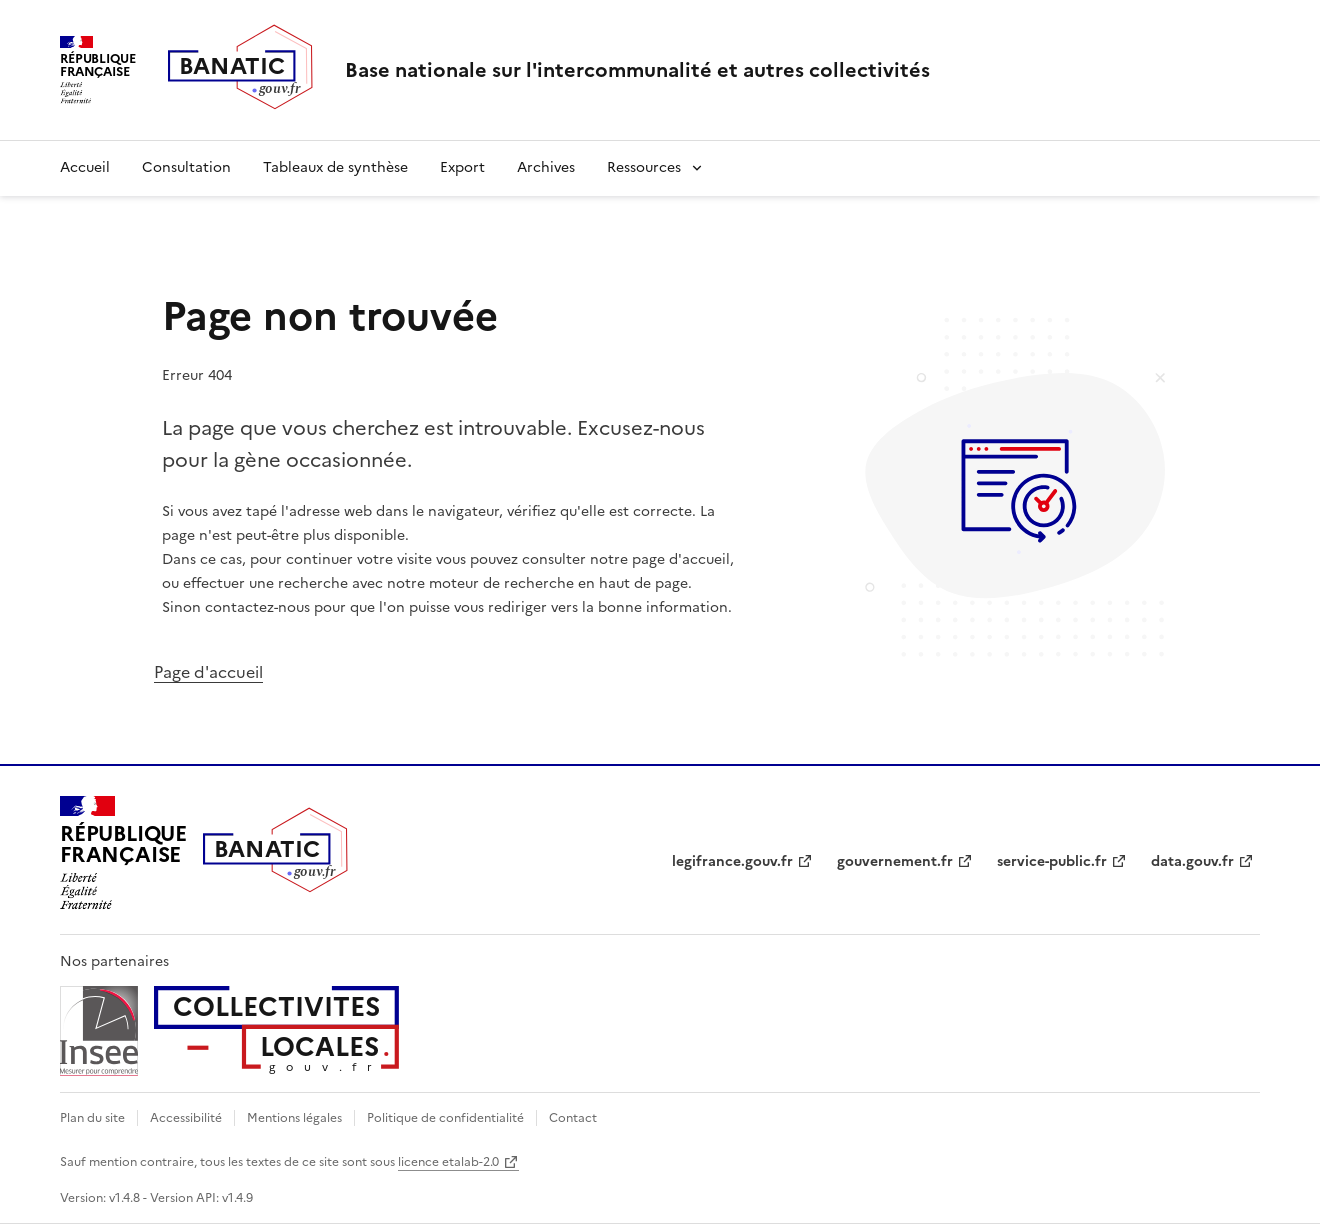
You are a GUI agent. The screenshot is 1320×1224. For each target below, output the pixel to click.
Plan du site (92, 1118)
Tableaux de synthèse (335, 167)
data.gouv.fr (1192, 861)
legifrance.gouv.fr (732, 861)
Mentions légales (294, 1118)
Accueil (85, 167)
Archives (546, 167)
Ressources (644, 167)
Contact (573, 1118)
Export (462, 167)
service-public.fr (1052, 861)
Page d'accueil (208, 672)
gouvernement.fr (895, 861)
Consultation (186, 167)
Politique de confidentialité (445, 1118)
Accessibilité (186, 1118)
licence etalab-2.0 (448, 1162)
